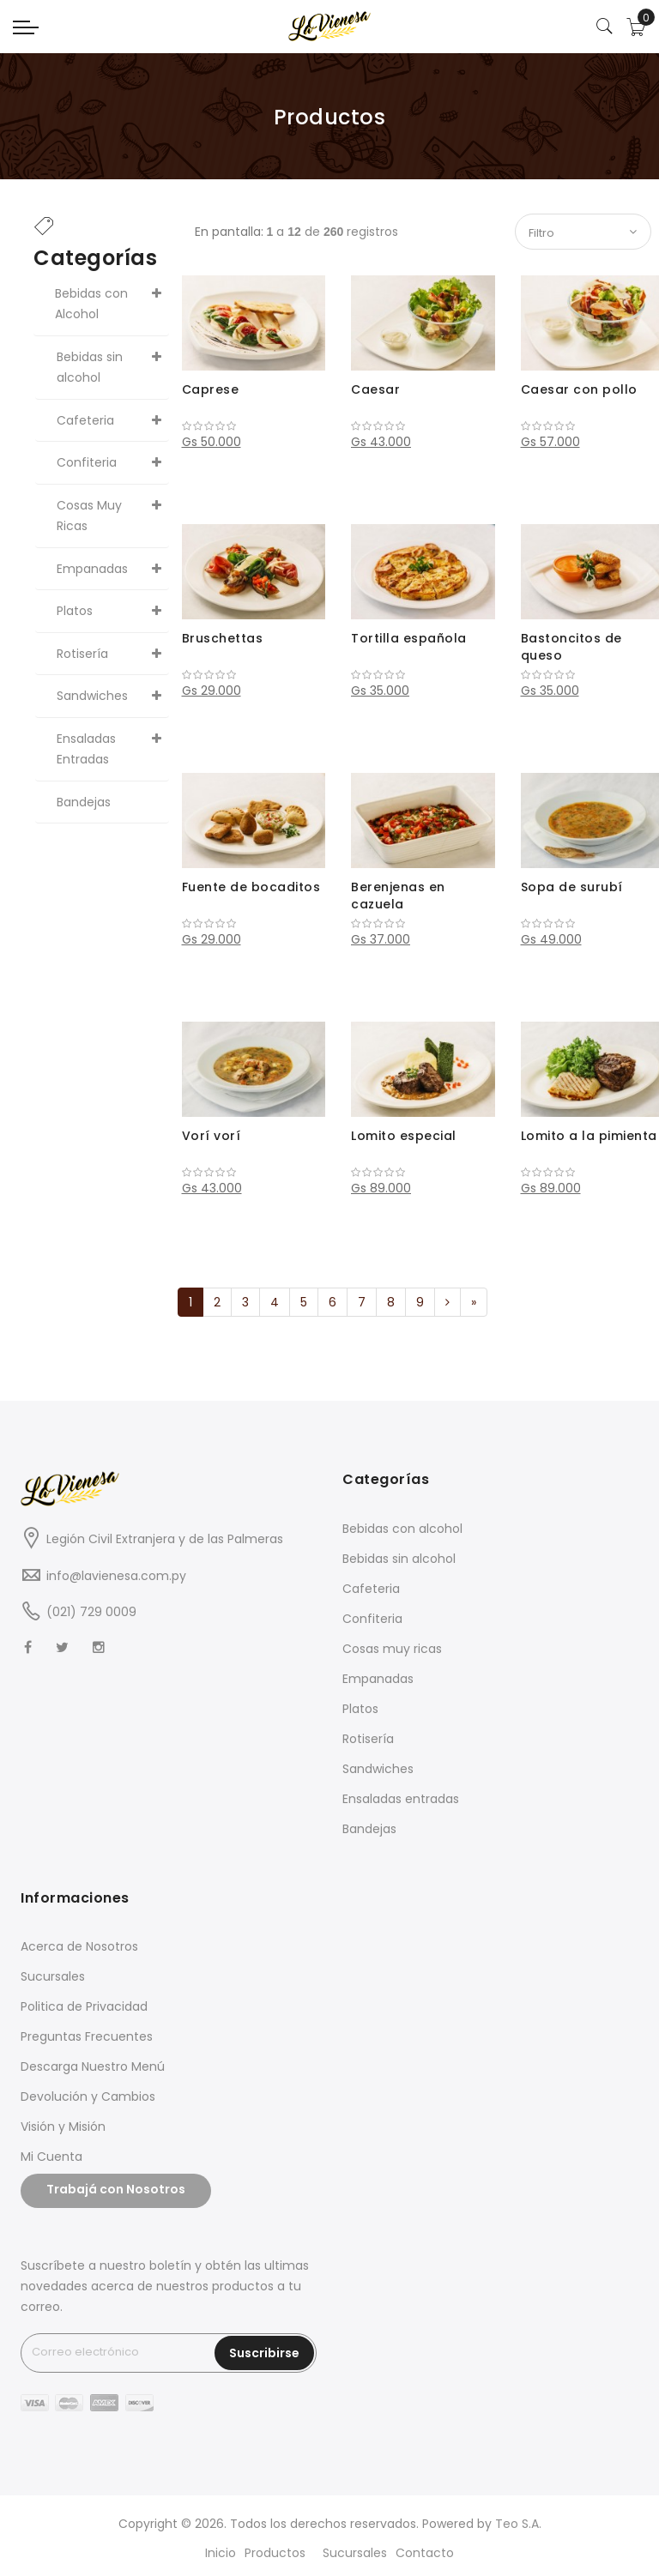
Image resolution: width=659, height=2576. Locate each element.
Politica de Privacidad (84, 2006)
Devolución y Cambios (88, 2096)
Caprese (210, 389)
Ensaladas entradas (400, 1798)
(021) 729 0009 (91, 1611)
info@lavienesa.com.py (116, 1575)
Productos (275, 2552)
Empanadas (378, 1678)
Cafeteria (371, 1588)
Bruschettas (222, 638)
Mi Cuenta (51, 2156)
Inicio (220, 2552)
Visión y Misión (63, 2126)
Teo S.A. (518, 2523)
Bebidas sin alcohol (399, 1558)
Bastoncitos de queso (571, 647)
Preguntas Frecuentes (87, 2036)
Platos (360, 1708)
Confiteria (372, 1618)
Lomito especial (403, 1135)
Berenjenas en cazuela (398, 895)
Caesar (375, 389)
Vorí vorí (211, 1135)
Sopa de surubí (572, 887)
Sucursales (53, 1976)
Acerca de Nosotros (79, 1946)
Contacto (425, 2552)
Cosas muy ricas (392, 1648)
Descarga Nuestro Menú (93, 2066)
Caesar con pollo (579, 389)
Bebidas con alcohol (402, 1528)
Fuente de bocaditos (251, 887)
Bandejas (369, 1828)
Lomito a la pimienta (589, 1135)
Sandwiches (378, 1768)
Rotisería (368, 1738)
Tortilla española (409, 638)
